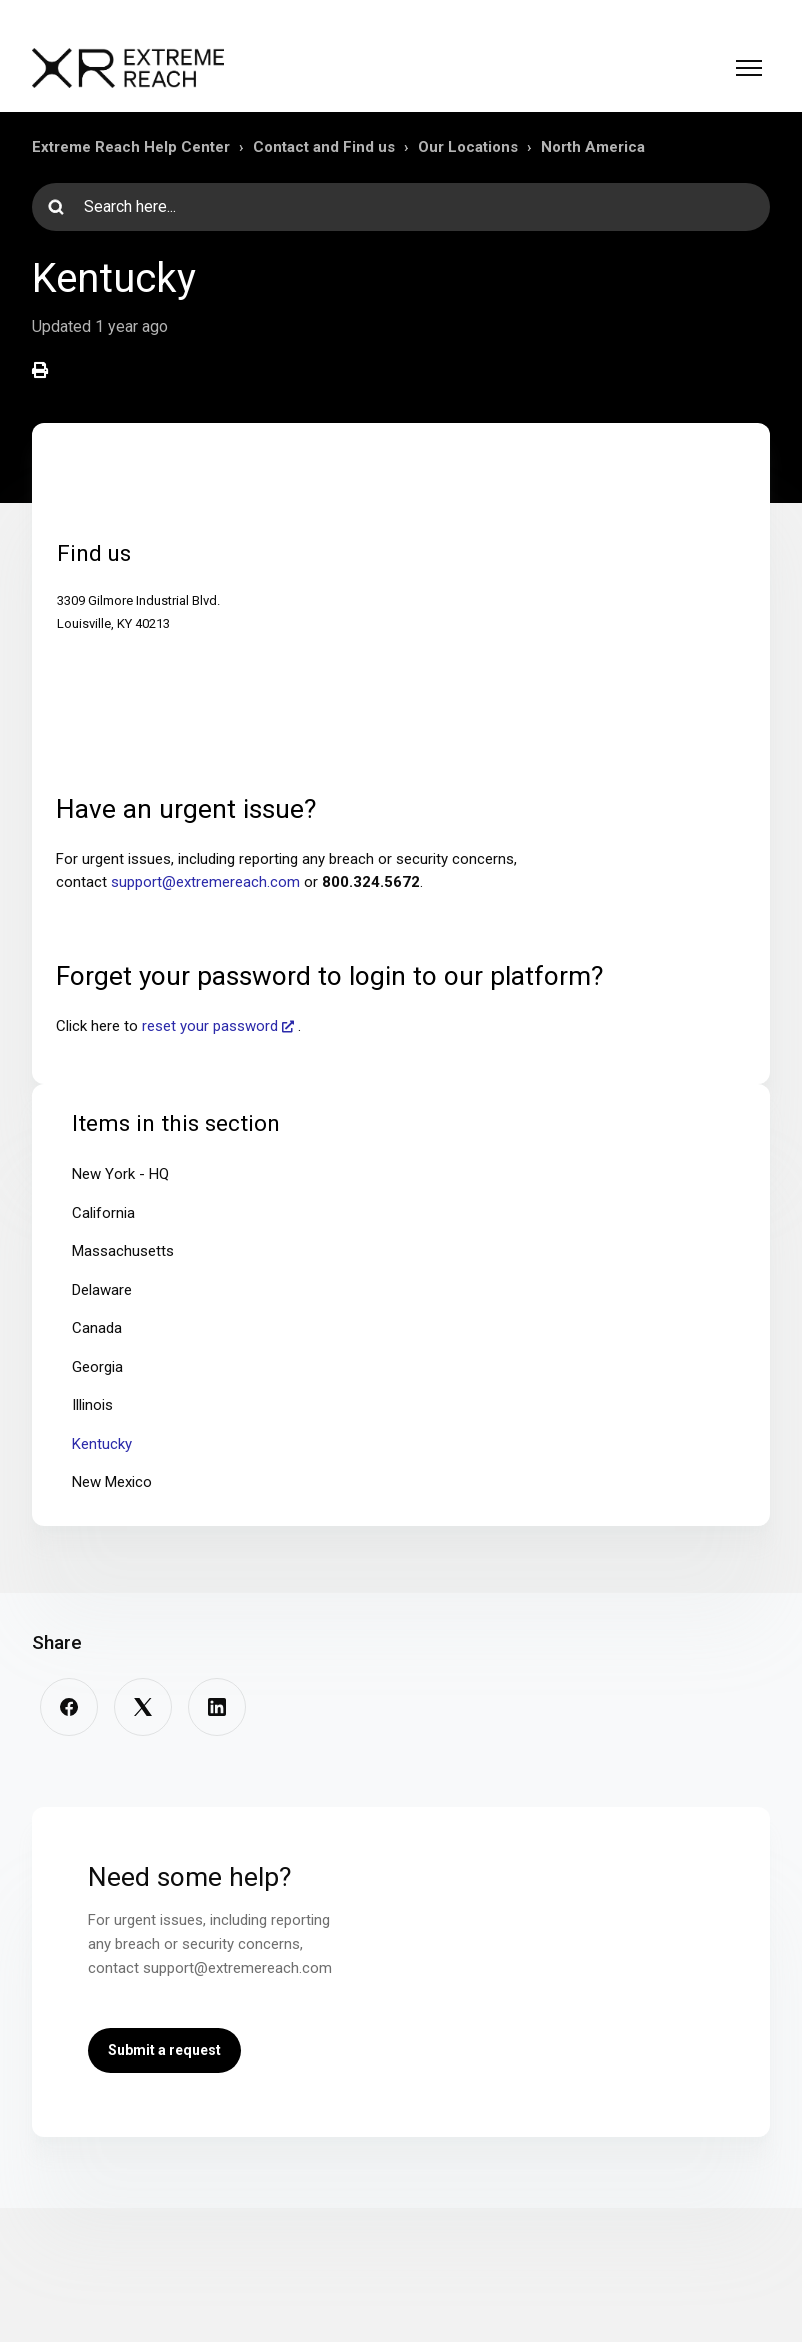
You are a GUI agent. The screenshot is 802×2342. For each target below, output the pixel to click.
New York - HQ (120, 1174)
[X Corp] (143, 1707)
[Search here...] (401, 207)
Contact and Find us (324, 147)
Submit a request (164, 2050)
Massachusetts (123, 1251)
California (103, 1213)
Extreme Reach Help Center (131, 147)
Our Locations (468, 147)
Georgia (97, 1367)
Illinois (92, 1405)
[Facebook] (69, 1707)
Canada (97, 1328)
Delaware (102, 1290)
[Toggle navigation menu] (749, 68)
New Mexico (112, 1482)
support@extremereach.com (205, 882)
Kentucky (102, 1444)
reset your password (210, 1026)
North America (593, 147)
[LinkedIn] (217, 1707)
